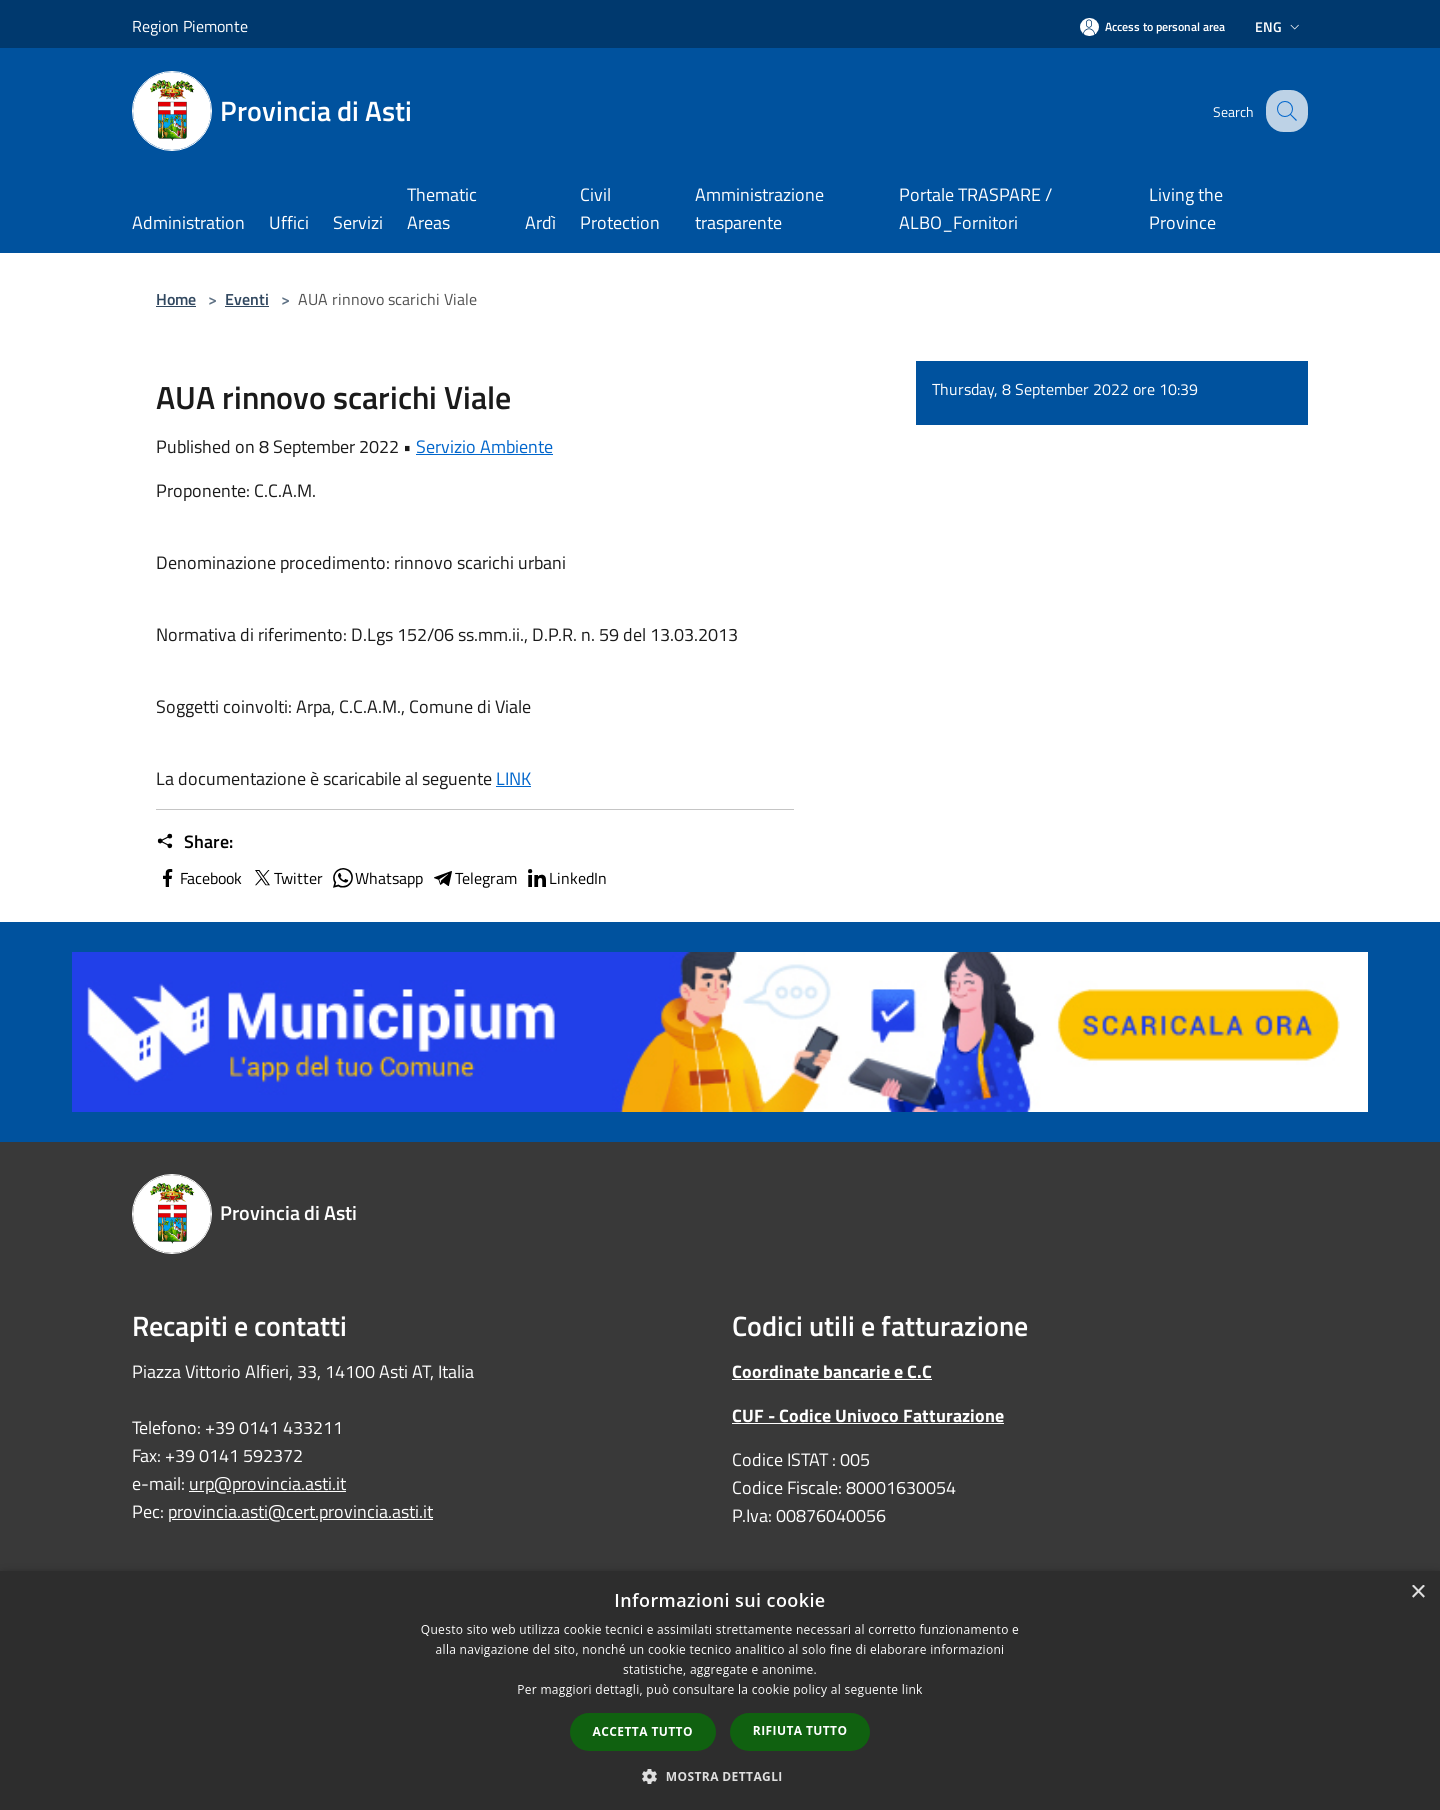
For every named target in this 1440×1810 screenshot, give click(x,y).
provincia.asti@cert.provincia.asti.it (300, 1511)
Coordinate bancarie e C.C (832, 1371)
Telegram (474, 878)
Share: (194, 842)
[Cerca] (1284, 111)
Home (176, 299)
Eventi (247, 299)
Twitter (286, 878)
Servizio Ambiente (484, 446)
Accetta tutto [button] (643, 1731)
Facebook (199, 878)
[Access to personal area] (1152, 26)
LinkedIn (566, 878)
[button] (720, 1776)
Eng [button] (1279, 26)
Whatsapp (377, 878)
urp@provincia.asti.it (267, 1483)
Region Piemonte (190, 26)
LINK (513, 778)
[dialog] (720, 1690)
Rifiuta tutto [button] (800, 1730)
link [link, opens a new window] (912, 1689)
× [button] (1417, 1592)
